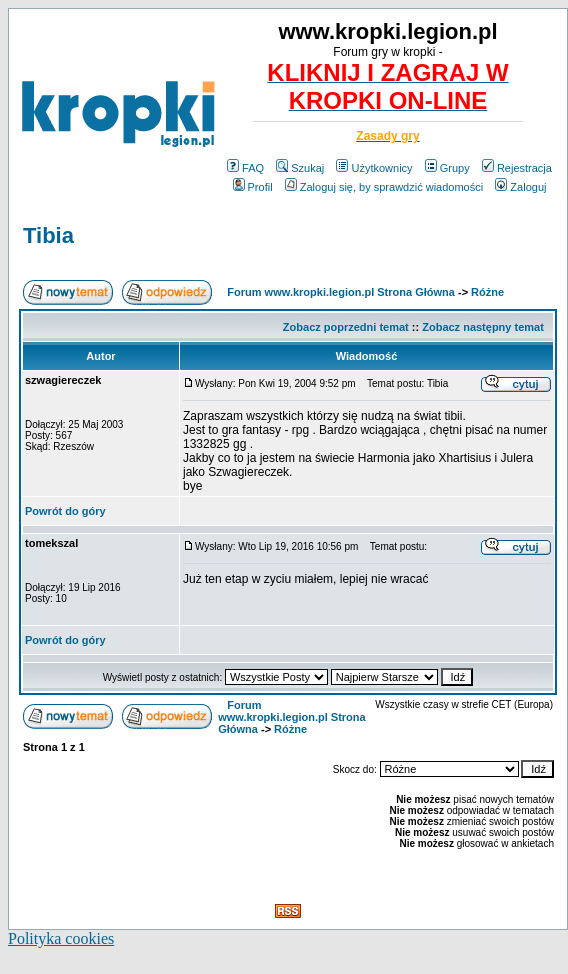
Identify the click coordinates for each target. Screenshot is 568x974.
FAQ (245, 168)
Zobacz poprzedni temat (346, 327)
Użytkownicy (374, 168)
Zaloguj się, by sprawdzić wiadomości (384, 187)
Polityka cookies (61, 938)
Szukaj (300, 168)
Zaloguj (520, 187)
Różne (487, 292)
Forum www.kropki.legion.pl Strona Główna (341, 292)
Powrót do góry (65, 511)
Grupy (447, 168)
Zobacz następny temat (483, 327)
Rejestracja (517, 168)
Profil (253, 187)
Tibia (48, 235)
